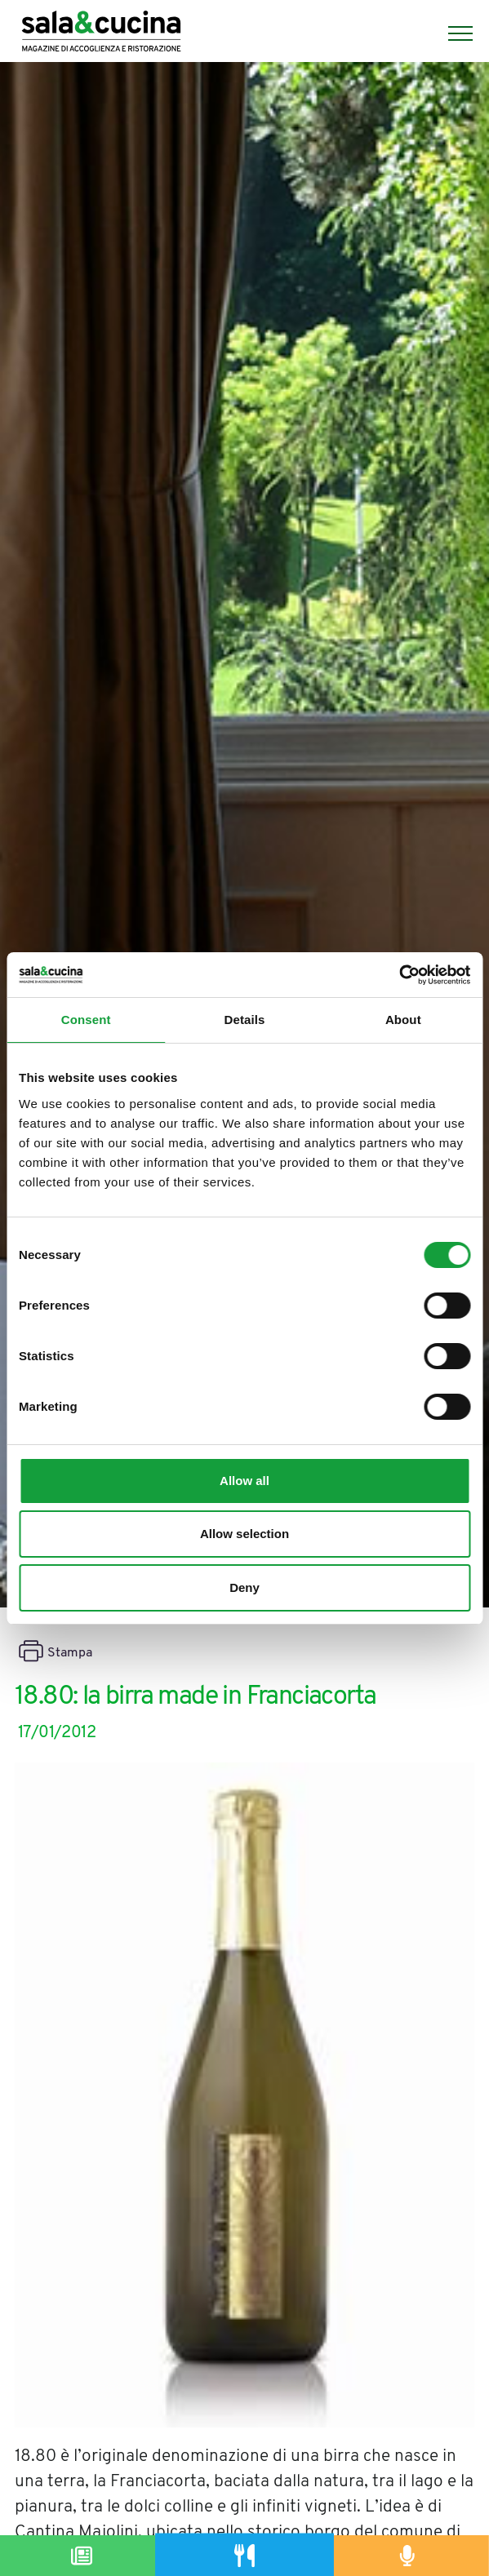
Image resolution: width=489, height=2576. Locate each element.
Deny (244, 1587)
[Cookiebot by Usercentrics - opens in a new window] (398, 975)
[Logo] (101, 33)
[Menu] (452, 33)
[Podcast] (407, 2555)
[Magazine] (81, 2555)
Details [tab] (244, 1019)
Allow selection (244, 1534)
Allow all (244, 1481)
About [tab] (403, 1019)
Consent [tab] (86, 1019)
